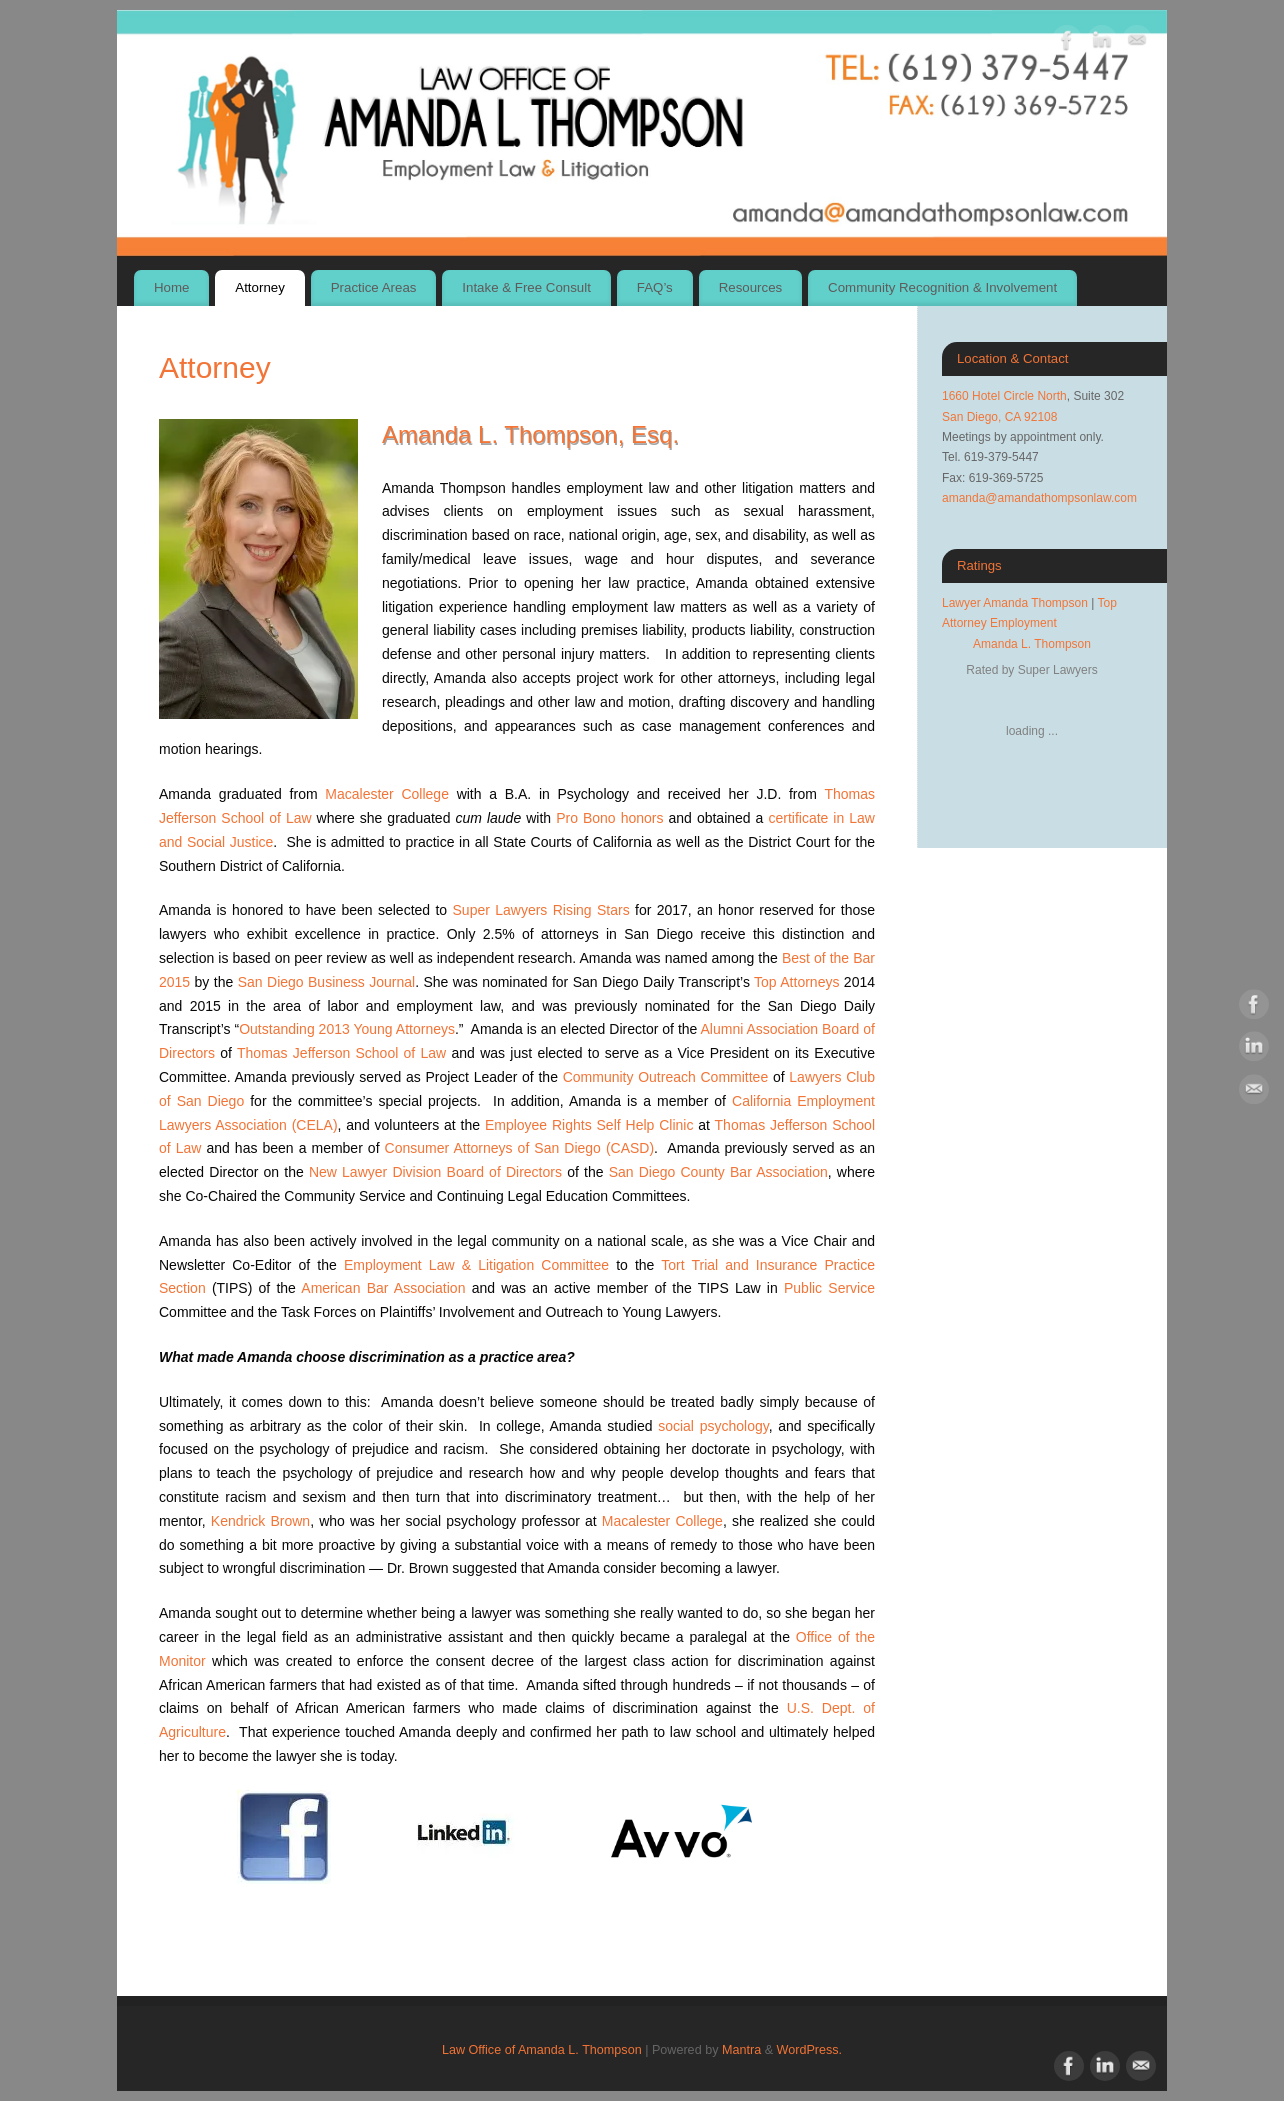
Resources (751, 287)
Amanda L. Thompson (1032, 644)
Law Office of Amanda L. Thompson (542, 2050)
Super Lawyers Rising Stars (541, 910)
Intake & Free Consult (526, 287)
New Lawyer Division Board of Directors (435, 1172)
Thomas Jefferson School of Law (341, 1053)
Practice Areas (374, 287)
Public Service (829, 1288)
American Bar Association (383, 1288)
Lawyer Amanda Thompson (1015, 603)
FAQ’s (655, 287)
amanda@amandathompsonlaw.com (1039, 498)
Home (171, 287)
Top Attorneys (796, 982)
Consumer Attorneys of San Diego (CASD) (520, 1148)
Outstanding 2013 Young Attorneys (347, 1029)
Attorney (260, 287)
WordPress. (810, 2050)
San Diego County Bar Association (718, 1172)
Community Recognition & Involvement (942, 287)
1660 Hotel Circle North (1004, 396)
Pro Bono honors (609, 818)
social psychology (713, 1426)
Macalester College (387, 794)
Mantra (741, 2050)
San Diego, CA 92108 (999, 417)
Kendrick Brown (260, 1521)
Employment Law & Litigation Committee (476, 1265)
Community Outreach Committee (666, 1077)
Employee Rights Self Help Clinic (589, 1125)
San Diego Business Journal (326, 982)
